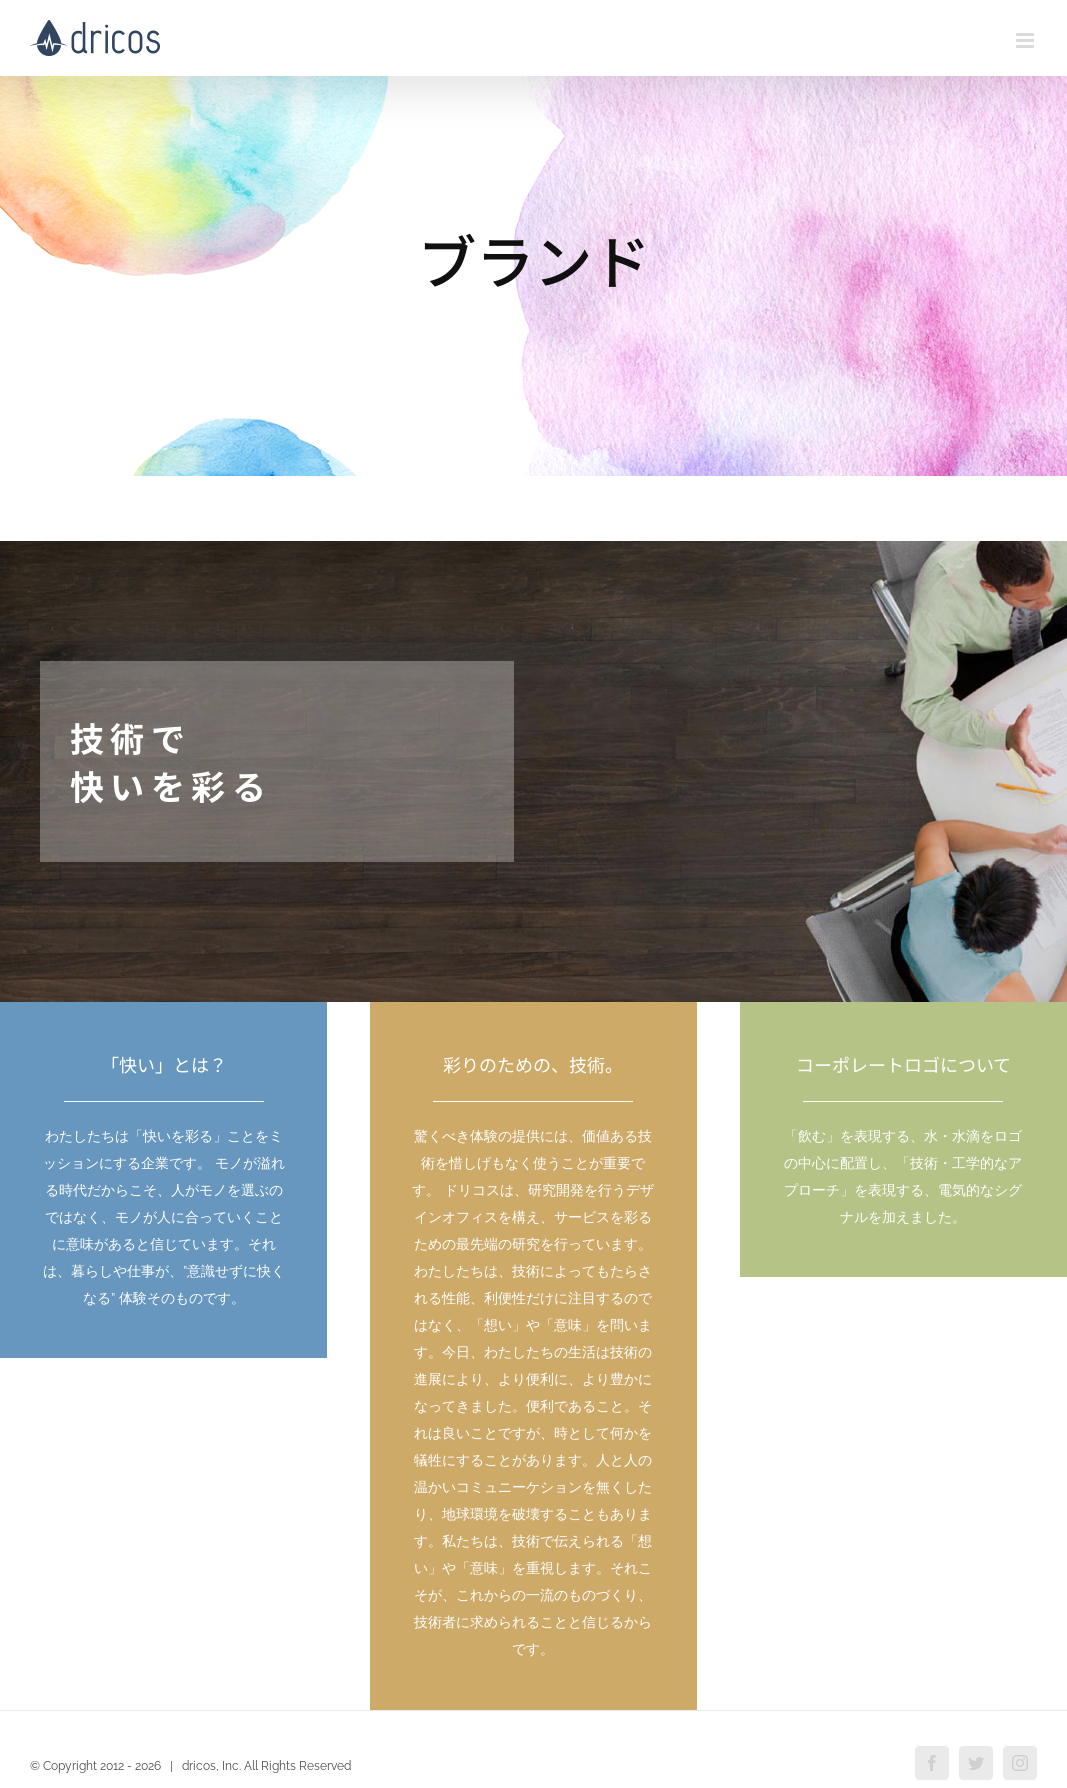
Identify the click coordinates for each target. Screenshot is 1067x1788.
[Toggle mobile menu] (1026, 40)
